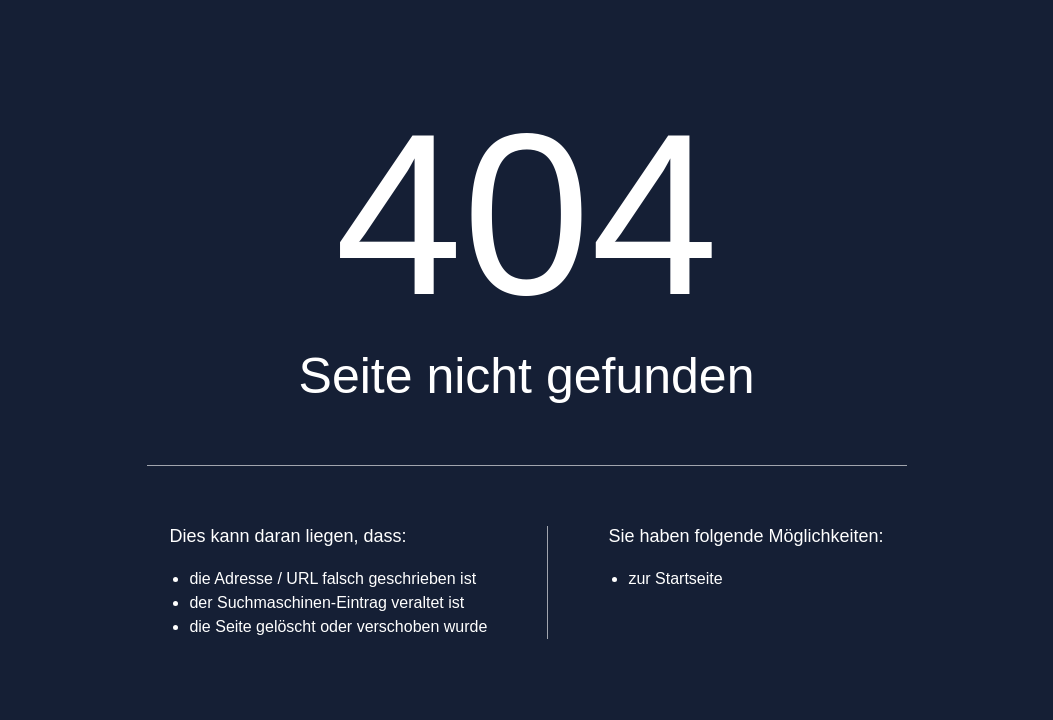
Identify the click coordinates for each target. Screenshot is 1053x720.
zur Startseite (675, 578)
